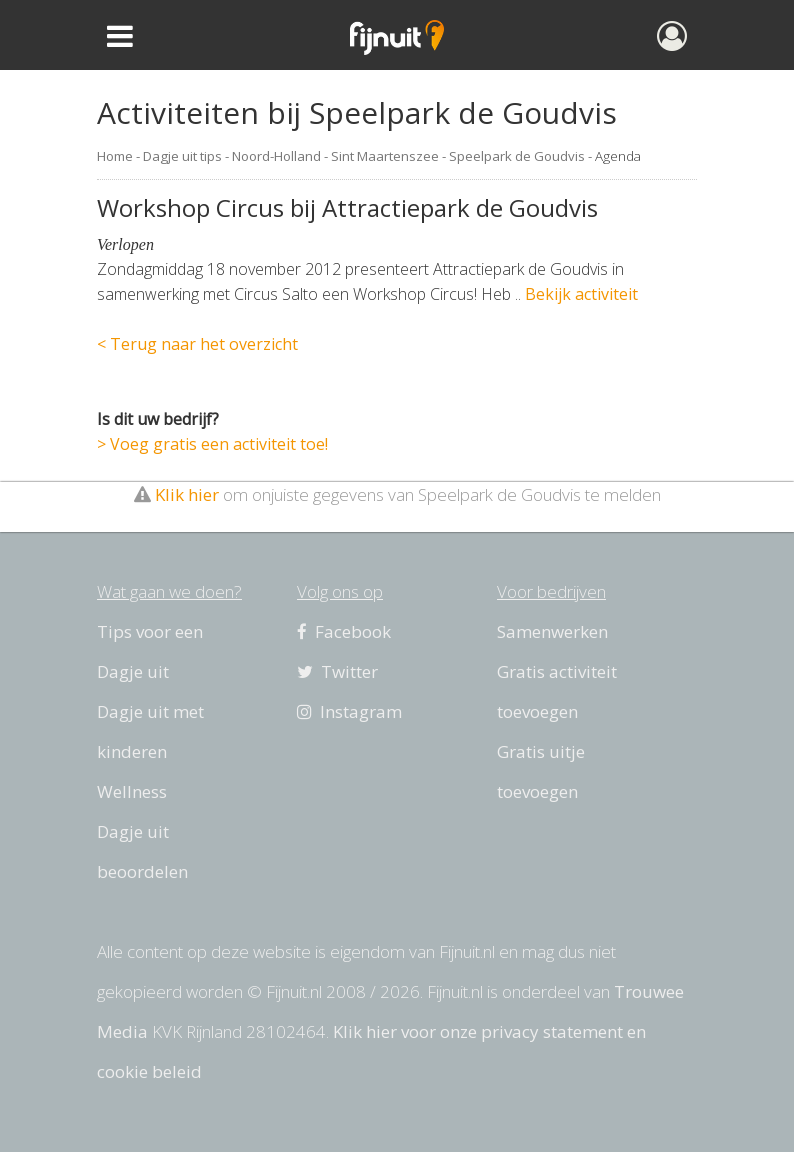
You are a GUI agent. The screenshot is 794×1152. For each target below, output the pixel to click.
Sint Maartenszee (385, 156)
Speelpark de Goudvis (517, 156)
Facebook (344, 631)
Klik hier (187, 494)
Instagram (349, 711)
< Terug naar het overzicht (197, 344)
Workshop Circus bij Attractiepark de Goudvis (347, 207)
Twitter (337, 671)
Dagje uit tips (182, 156)
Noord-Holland (276, 156)
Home (115, 156)
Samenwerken (552, 631)
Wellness (132, 791)
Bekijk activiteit (581, 294)
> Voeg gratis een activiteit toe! (212, 444)
